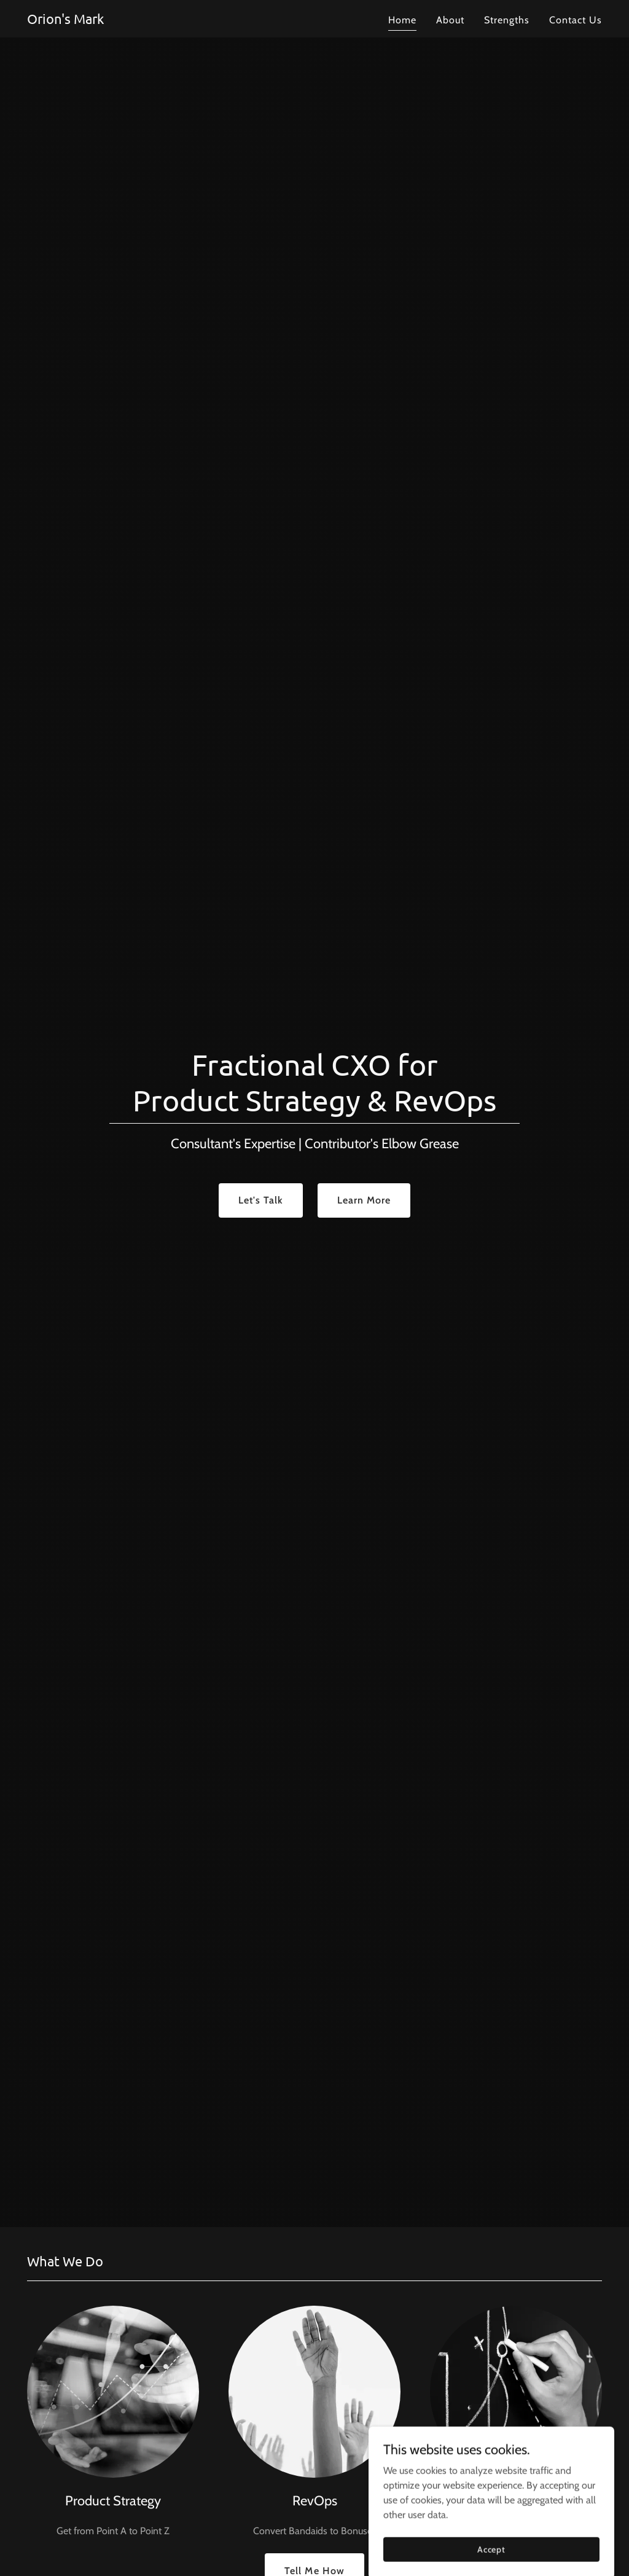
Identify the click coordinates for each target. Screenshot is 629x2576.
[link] (65, 20)
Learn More (364, 1200)
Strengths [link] (506, 20)
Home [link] (402, 20)
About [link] (450, 20)
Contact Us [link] (575, 20)
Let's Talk (260, 1200)
